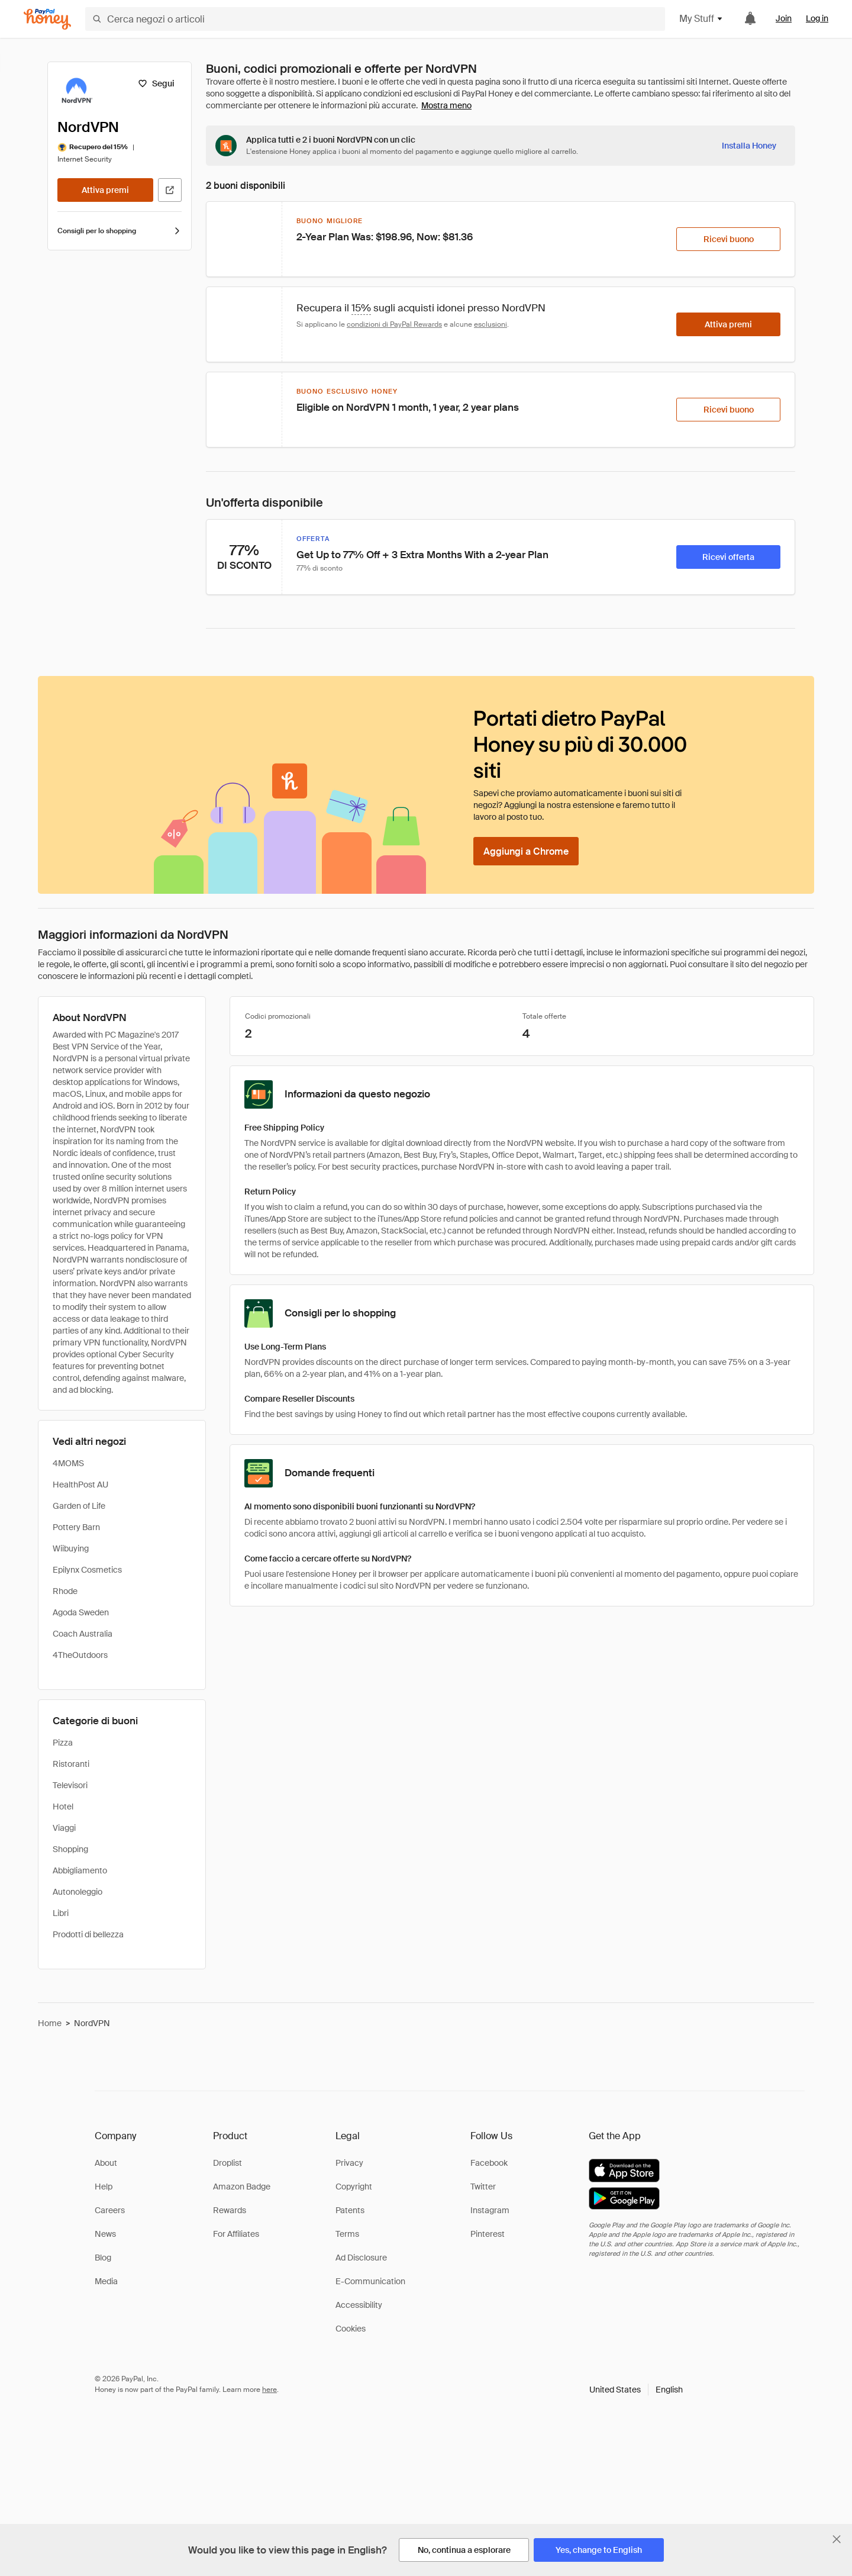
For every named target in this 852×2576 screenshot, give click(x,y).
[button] (636, 2389)
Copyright (353, 2186)
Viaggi (64, 1827)
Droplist (227, 2163)
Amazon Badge (241, 2186)
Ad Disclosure (361, 2257)
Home (50, 2023)
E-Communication (370, 2281)
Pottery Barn (76, 1527)
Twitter (483, 2186)
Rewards (229, 2210)
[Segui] (156, 83)
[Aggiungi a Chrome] (526, 851)
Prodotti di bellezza (88, 1934)
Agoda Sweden (81, 1612)
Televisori (70, 1785)
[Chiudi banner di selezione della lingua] (837, 2539)
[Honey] (47, 19)
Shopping (70, 1849)
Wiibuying (71, 1548)
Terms (347, 2234)
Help (103, 2186)
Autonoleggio (77, 1891)
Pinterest (487, 2234)
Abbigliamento (80, 1870)
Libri (61, 1913)
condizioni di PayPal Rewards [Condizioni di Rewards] (394, 324)
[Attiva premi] (105, 190)
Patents (349, 2210)
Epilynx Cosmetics (87, 1569)
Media (106, 2281)
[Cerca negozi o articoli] (375, 19)
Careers (110, 2210)
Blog (103, 2257)
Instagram (489, 2210)
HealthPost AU (80, 1484)
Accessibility (358, 2305)
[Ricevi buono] (728, 239)
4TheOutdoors (80, 1655)
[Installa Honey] (749, 145)
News (105, 2234)
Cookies (350, 2328)
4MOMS (68, 1463)
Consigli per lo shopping (119, 231)
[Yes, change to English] (599, 2550)
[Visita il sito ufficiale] (170, 190)
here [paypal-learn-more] (269, 2389)
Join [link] (784, 18)
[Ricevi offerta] (728, 557)
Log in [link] (817, 18)
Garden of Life (79, 1505)
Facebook (489, 2163)
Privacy (349, 2163)
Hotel (63, 1806)
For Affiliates (236, 2234)
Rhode (65, 1591)
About (106, 2163)
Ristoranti (71, 1764)
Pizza (63, 1742)
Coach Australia (82, 1633)
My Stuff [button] (701, 18)
